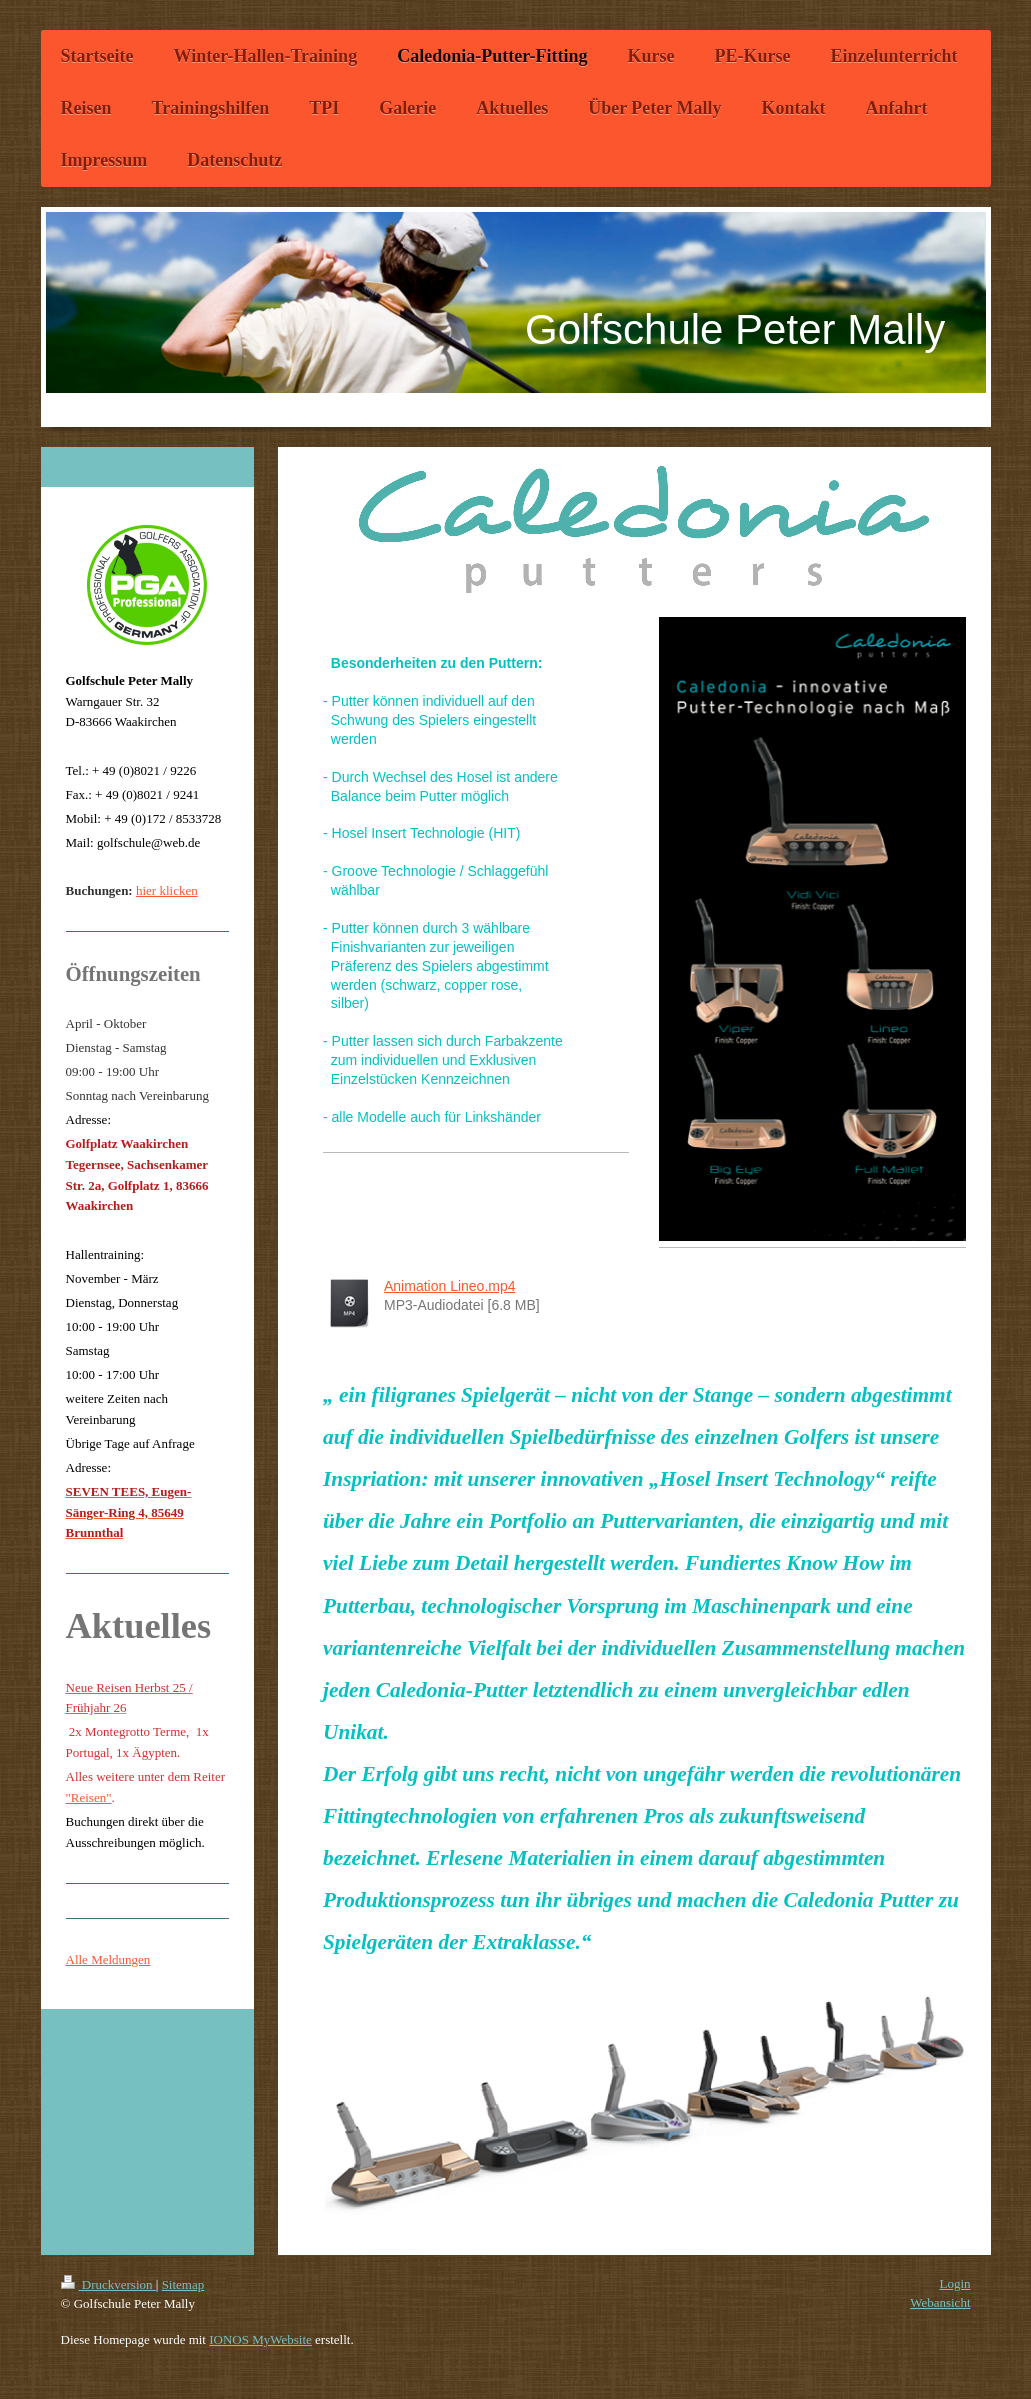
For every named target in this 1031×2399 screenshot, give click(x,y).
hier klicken (167, 890)
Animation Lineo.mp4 (450, 1286)
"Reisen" (89, 1797)
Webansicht (940, 2302)
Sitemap (183, 2284)
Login (954, 2283)
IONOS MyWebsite (260, 2339)
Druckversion (108, 2284)
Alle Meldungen (108, 1959)
